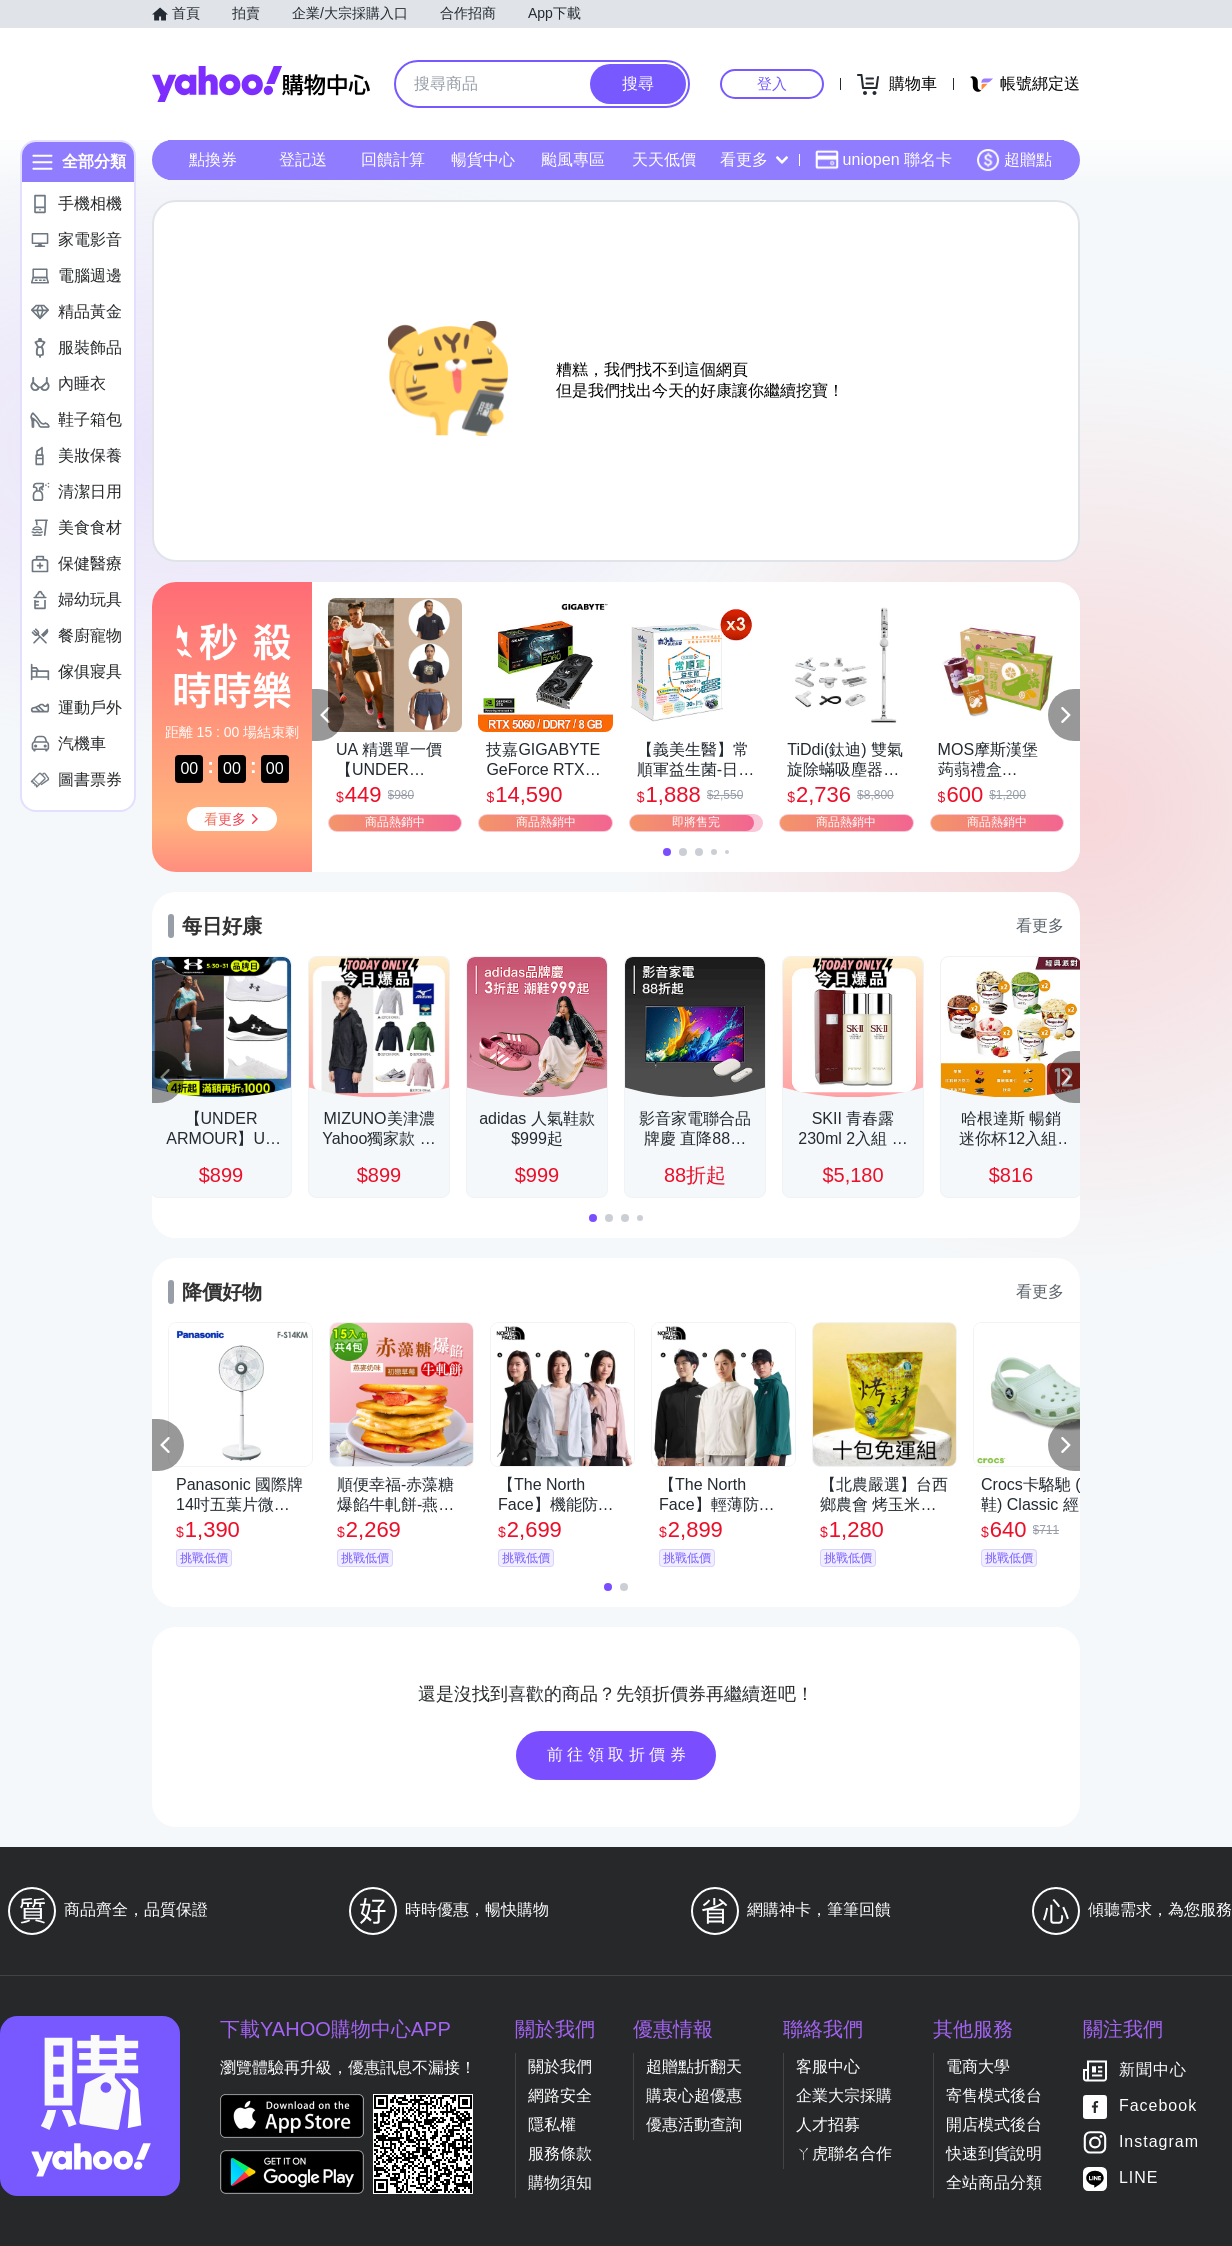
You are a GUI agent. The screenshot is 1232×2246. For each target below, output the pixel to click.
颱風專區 (573, 159)
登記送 (303, 159)
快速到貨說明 (994, 2153)
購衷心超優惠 (694, 2095)
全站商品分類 (994, 2182)
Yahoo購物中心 (261, 84)
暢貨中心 (483, 159)
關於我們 (560, 2066)
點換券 (213, 159)
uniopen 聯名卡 (883, 160)
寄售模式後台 (994, 2095)
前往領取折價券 (619, 1754)
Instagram (1159, 2142)
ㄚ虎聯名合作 (844, 2153)
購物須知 (560, 2182)
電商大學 (978, 2066)
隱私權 (552, 2124)
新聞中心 (1153, 2070)
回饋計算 (393, 159)
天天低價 (664, 159)
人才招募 (828, 2124)
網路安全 (560, 2095)
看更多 (754, 159)
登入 (772, 83)
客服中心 (828, 2066)
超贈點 (1014, 160)
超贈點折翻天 (694, 2066)
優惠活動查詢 (694, 2124)
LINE (1139, 2178)
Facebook (1158, 2106)
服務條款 (560, 2153)
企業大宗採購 (844, 2095)
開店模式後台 (994, 2124)
